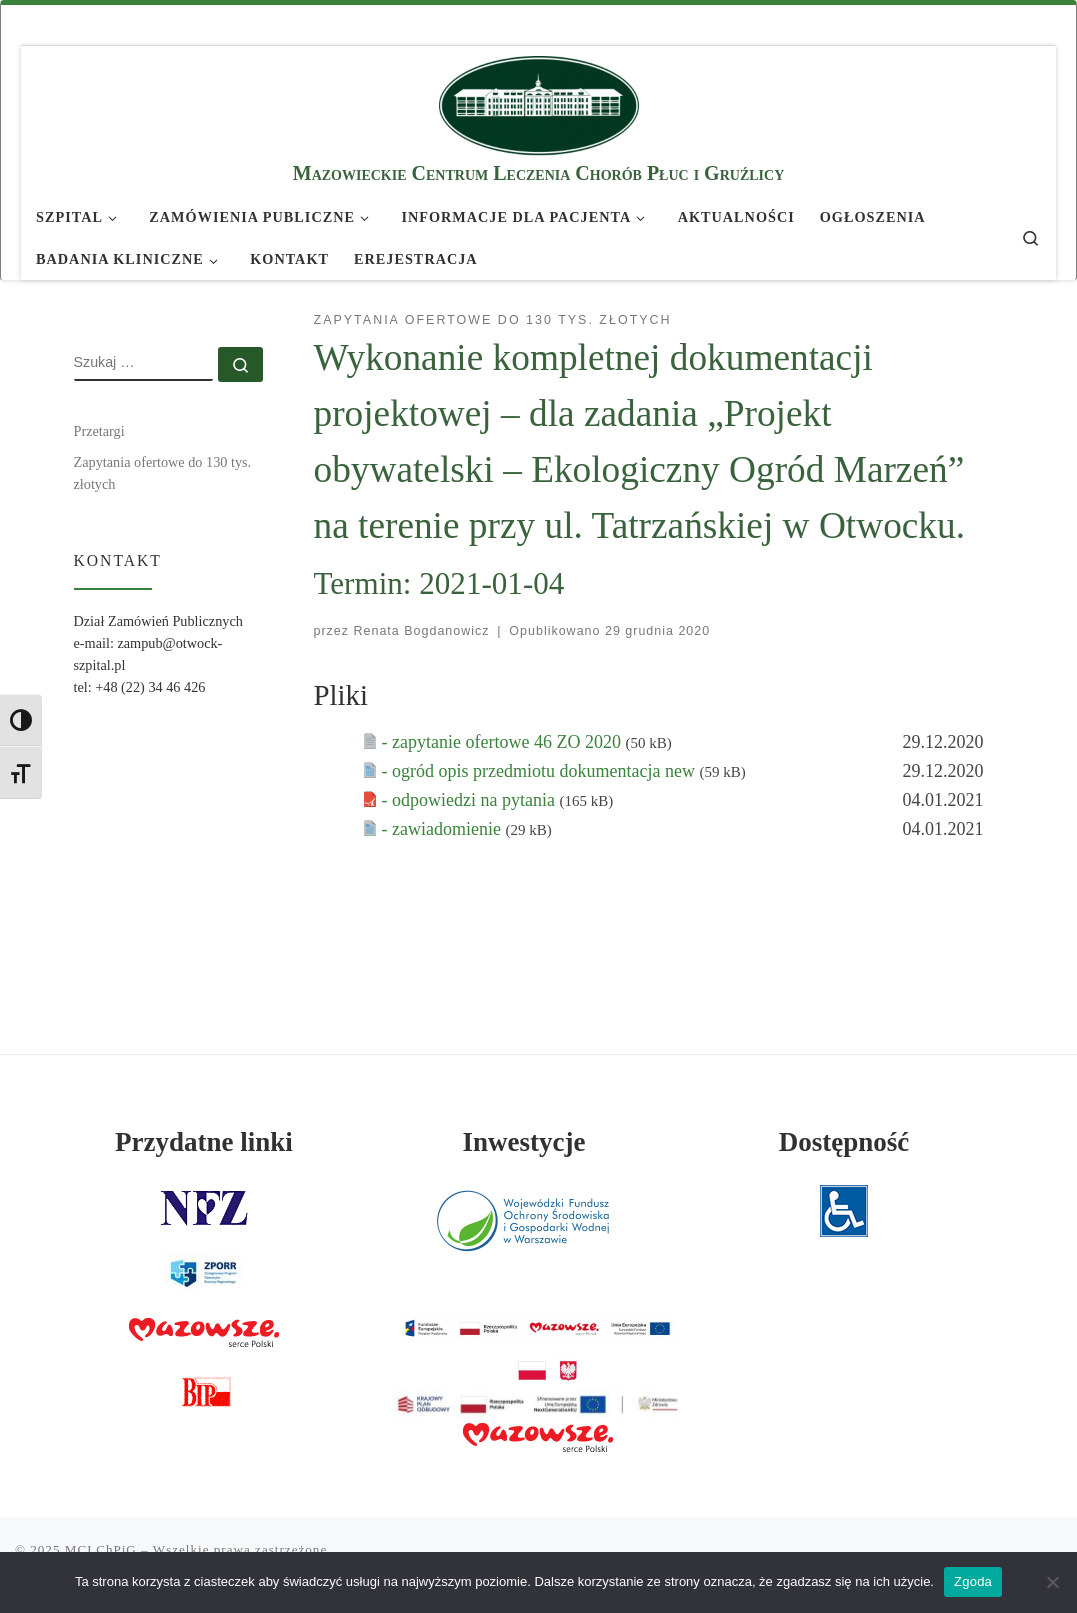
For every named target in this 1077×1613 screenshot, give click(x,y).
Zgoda (973, 1581)
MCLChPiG (101, 1549)
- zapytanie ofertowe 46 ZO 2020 (504, 742)
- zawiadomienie (444, 829)
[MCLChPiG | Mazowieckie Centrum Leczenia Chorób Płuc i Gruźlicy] (539, 102)
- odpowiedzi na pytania (471, 800)
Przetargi (99, 431)
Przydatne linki (204, 1142)
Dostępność (844, 1142)
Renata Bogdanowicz (422, 631)
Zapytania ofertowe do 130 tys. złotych (163, 473)
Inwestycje (523, 1142)
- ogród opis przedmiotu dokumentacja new (541, 771)
